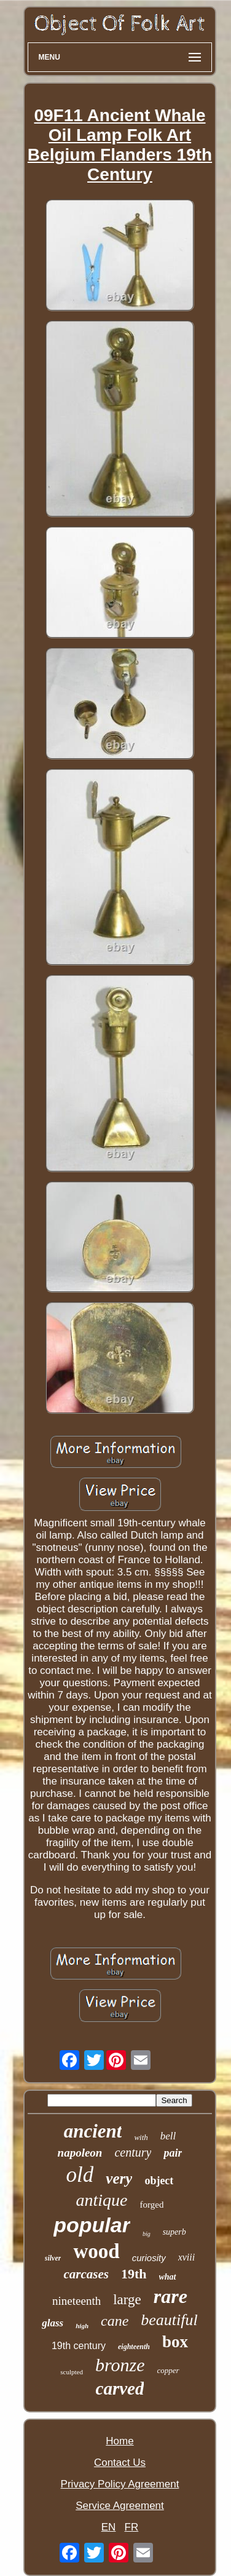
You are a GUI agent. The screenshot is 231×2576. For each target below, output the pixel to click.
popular (91, 2225)
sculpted (71, 2372)
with (140, 2137)
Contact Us (120, 2462)
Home (119, 2441)
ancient (93, 2131)
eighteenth (134, 2346)
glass (52, 2323)
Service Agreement (120, 2505)
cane (114, 2321)
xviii (186, 2257)
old (80, 2175)
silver (53, 2258)
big (147, 2233)
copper (168, 2370)
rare (170, 2296)
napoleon (80, 2152)
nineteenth (76, 2300)
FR (132, 2527)
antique (102, 2199)
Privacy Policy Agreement (120, 2484)
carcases (85, 2274)
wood (96, 2251)
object (158, 2180)
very (119, 2178)
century (132, 2152)
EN (108, 2527)
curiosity (149, 2258)
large (127, 2299)
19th (134, 2273)
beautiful (169, 2320)
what (167, 2276)
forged (152, 2204)
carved (120, 2388)
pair (172, 2153)
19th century (79, 2345)
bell (168, 2136)
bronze (120, 2365)
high (82, 2325)
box (175, 2341)
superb (174, 2232)
